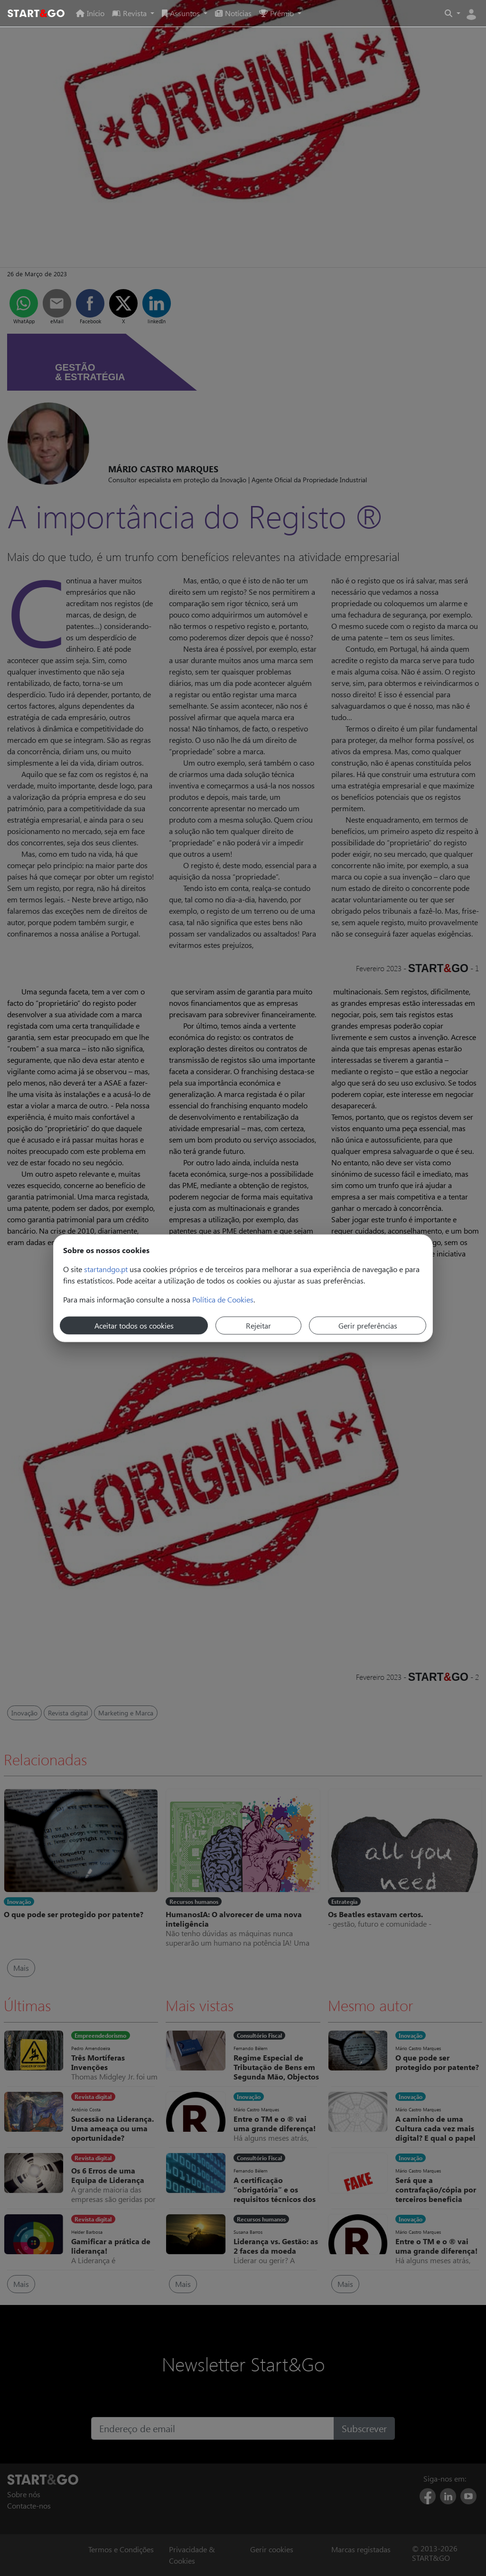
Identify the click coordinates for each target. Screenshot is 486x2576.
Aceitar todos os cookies (134, 1325)
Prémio (277, 13)
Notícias (233, 13)
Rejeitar (258, 1325)
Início (90, 13)
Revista (130, 13)
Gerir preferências (367, 1325)
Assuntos (182, 13)
